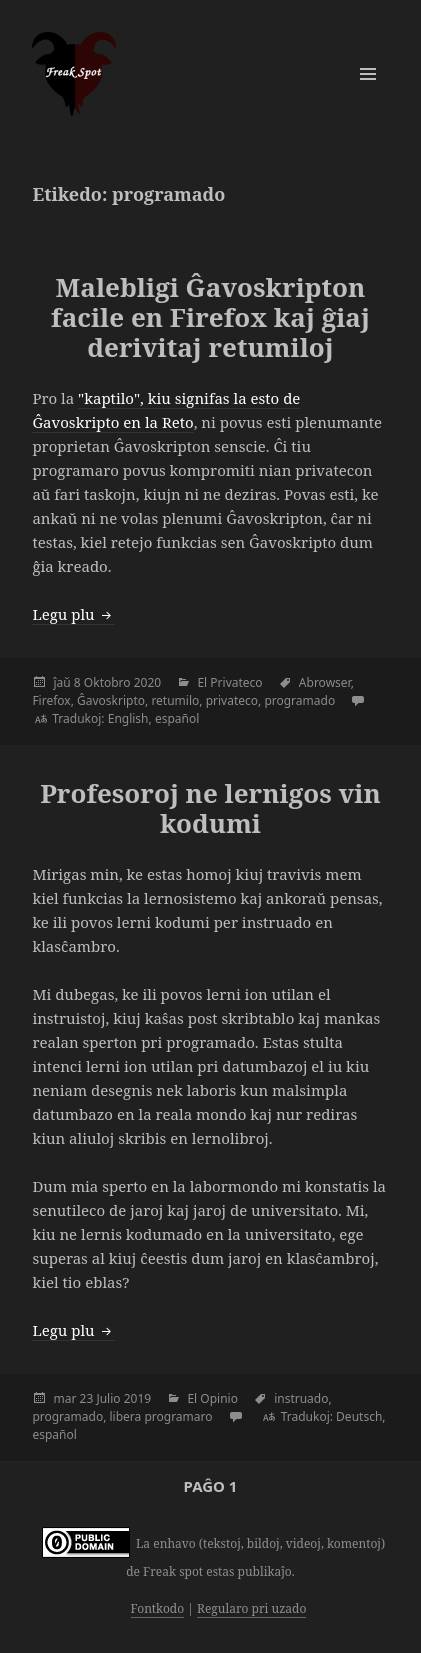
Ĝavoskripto (111, 700)
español (177, 718)
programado (299, 700)
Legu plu (73, 614)
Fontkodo (157, 1608)
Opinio (219, 1398)
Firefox (51, 700)
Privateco (236, 682)
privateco (232, 700)
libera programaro (161, 1416)
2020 (147, 682)
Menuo (368, 74)
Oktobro (107, 682)
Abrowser (325, 682)
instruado (301, 1398)
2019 (137, 1398)
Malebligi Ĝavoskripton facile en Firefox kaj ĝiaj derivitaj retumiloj (210, 317)
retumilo (175, 700)
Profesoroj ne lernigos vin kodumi (210, 808)
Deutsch (359, 1416)
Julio (108, 1398)
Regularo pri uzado (251, 1608)
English (128, 718)
